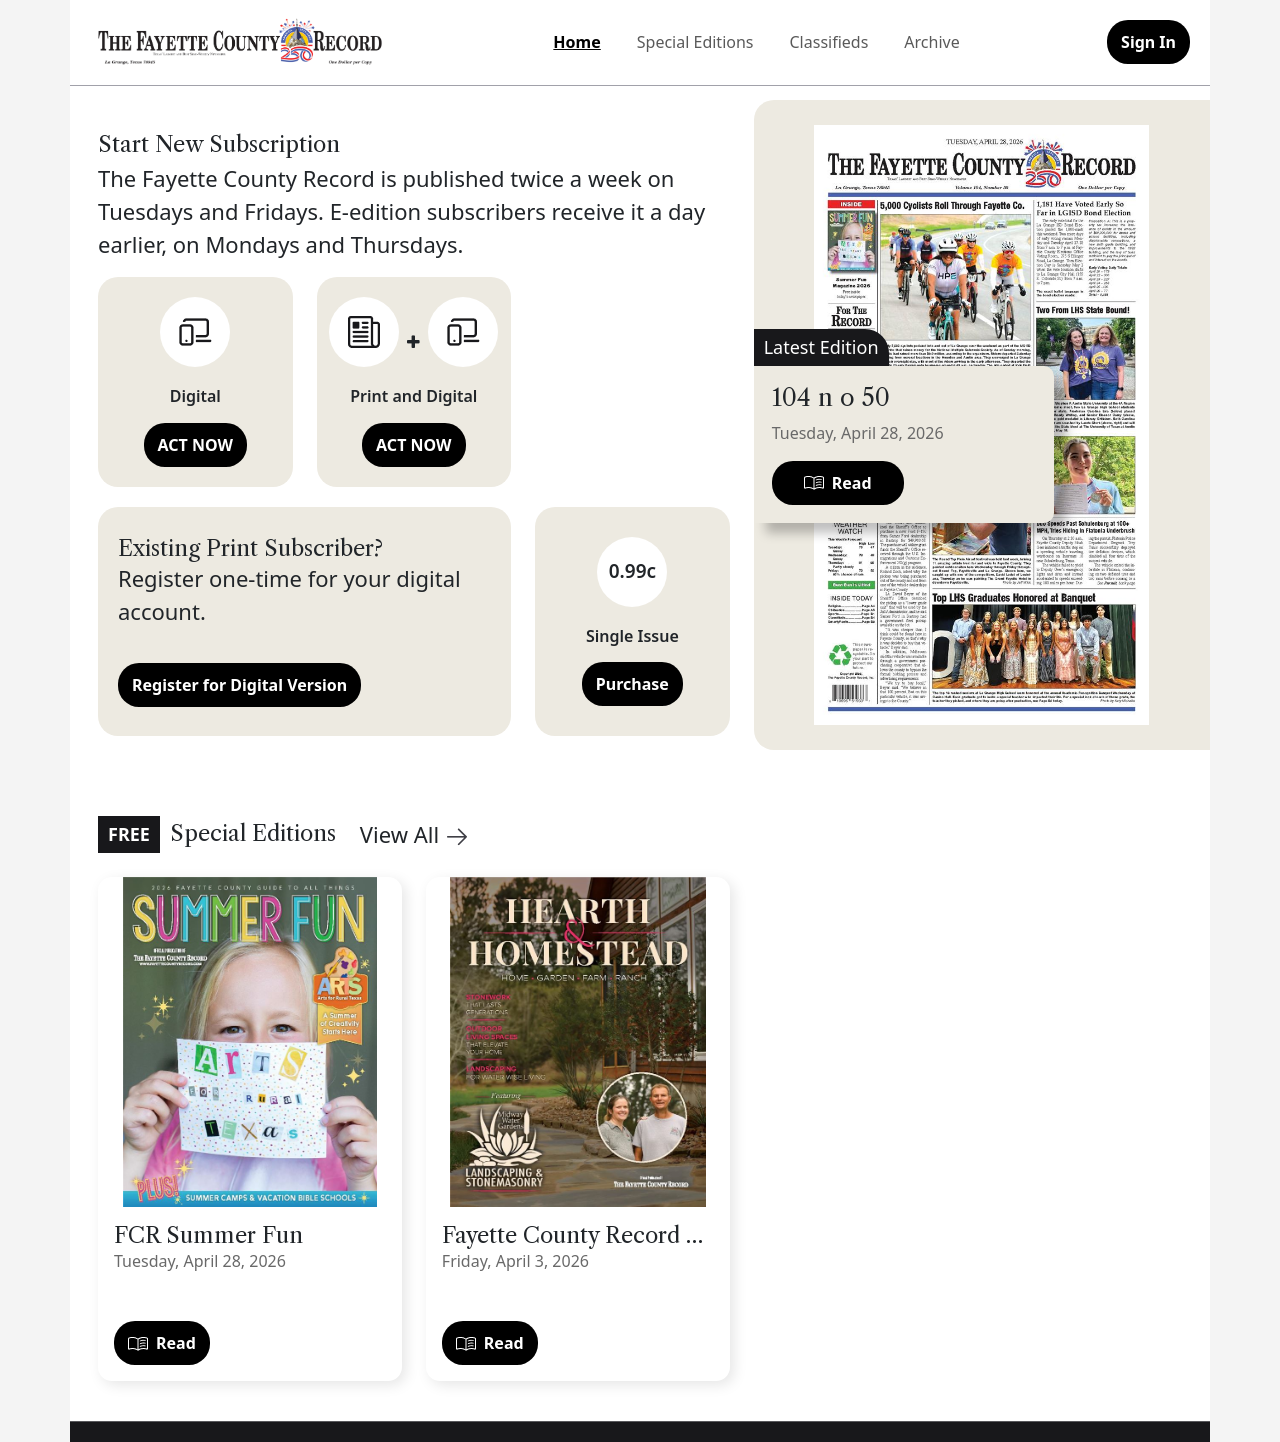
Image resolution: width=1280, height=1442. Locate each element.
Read (162, 1343)
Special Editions (695, 42)
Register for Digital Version (239, 685)
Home (576, 42)
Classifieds (829, 42)
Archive (931, 42)
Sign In (1148, 42)
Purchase (632, 684)
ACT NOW (195, 445)
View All (413, 834)
